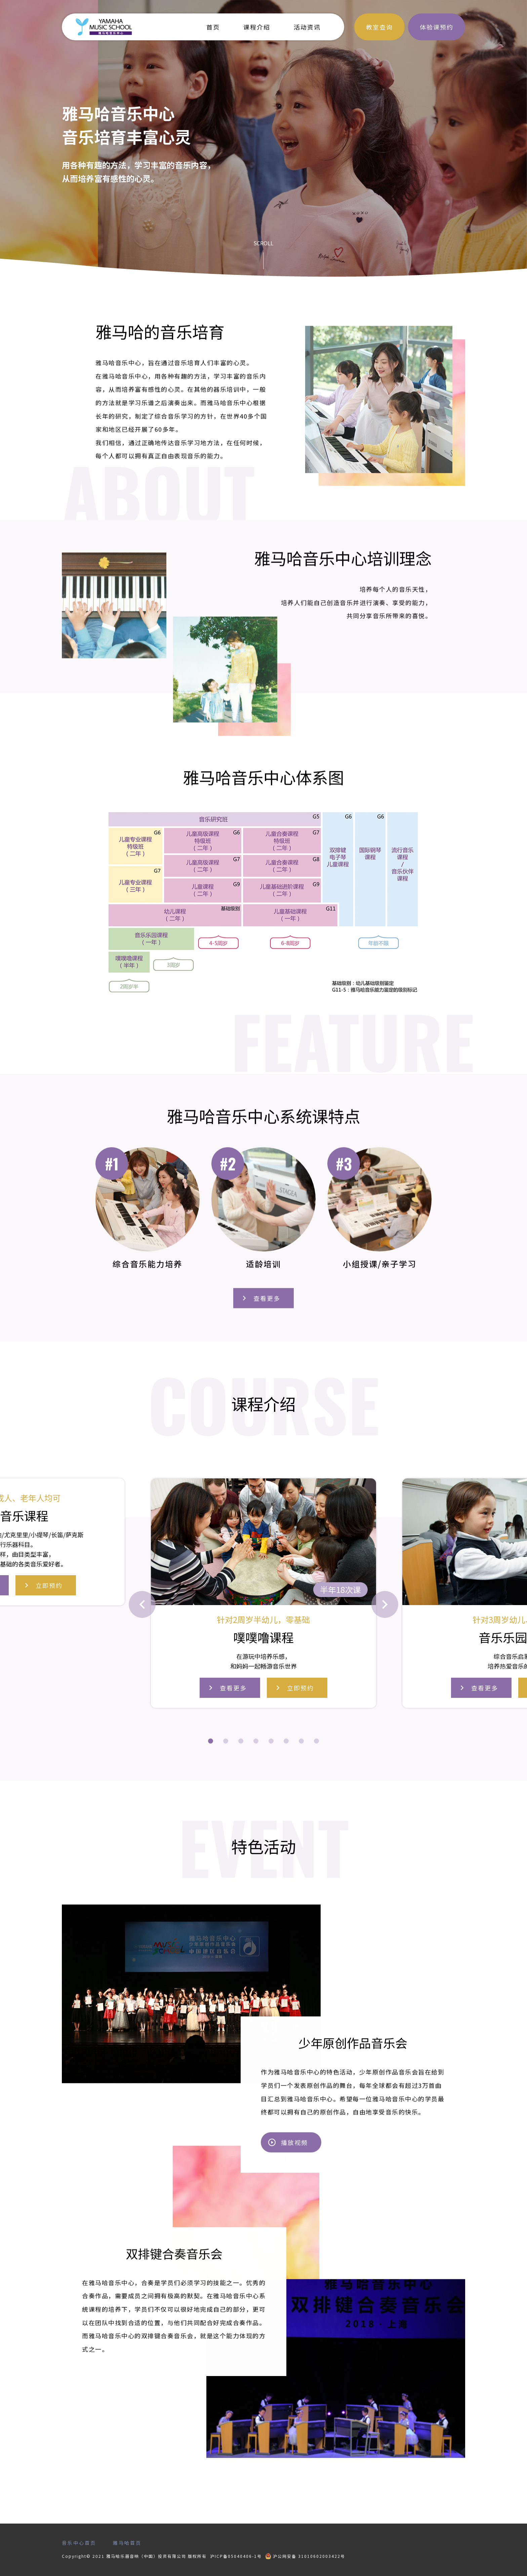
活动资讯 (307, 27)
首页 (213, 27)
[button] (210, 1741)
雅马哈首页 (127, 2542)
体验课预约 (436, 27)
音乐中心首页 (79, 2542)
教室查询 (379, 27)
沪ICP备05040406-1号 (236, 2556)
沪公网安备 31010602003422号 (305, 2556)
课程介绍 (256, 27)
